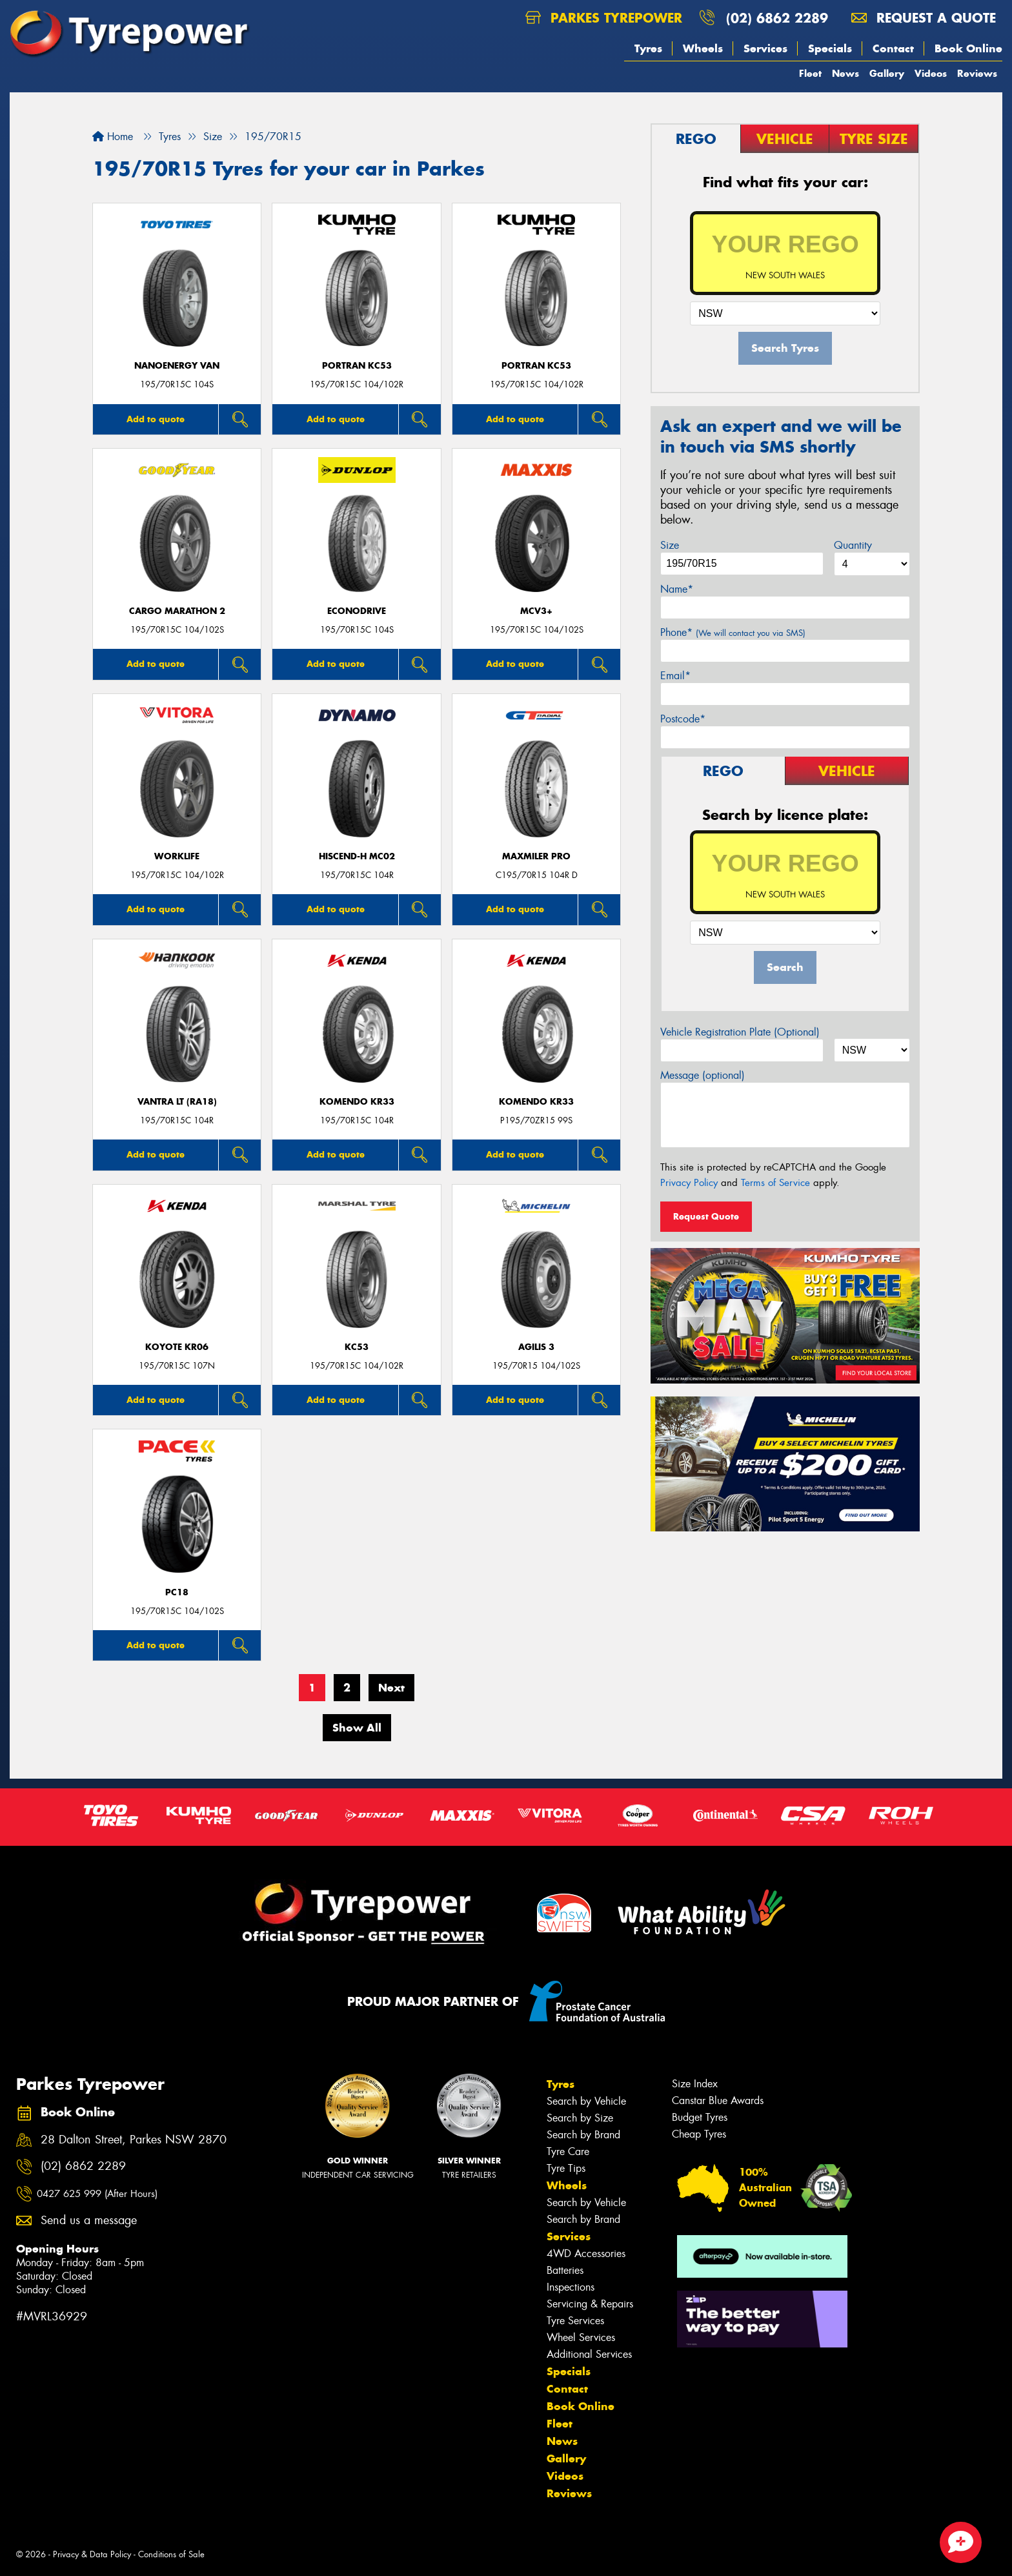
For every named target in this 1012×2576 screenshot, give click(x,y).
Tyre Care (568, 2151)
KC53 (357, 1347)
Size (669, 545)
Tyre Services (575, 2320)
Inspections (570, 2287)
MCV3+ (536, 611)
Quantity (853, 545)
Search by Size (580, 2118)
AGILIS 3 (536, 1347)
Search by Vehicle (586, 2101)
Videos (931, 73)
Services (765, 48)
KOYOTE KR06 (176, 1347)
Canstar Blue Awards (718, 2100)
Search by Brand (583, 2135)
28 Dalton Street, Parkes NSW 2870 (134, 2139)
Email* (675, 675)
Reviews (977, 73)
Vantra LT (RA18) (177, 1101)
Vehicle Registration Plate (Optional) (740, 1032)
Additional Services (589, 2354)
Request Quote (706, 1216)
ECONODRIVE (356, 611)
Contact (893, 48)
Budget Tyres (699, 2117)
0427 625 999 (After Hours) (97, 2193)
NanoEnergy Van (176, 365)
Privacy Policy (689, 1182)
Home (112, 136)
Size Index (695, 2083)
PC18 (176, 1592)
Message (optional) (702, 1075)
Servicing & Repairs (590, 2304)
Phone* (732, 632)
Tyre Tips (566, 2168)
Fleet (810, 73)
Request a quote (923, 18)
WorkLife (176, 856)
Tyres (648, 48)
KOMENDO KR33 (356, 1101)
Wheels (703, 48)
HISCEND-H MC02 (357, 856)
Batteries (565, 2270)
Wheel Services (581, 2337)
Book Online (968, 48)
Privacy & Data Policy (92, 2554)
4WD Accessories (586, 2253)
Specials (830, 48)
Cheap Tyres (699, 2134)
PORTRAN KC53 (357, 365)
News (845, 73)
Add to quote (155, 419)
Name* (676, 589)
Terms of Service (775, 1182)
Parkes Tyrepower (603, 18)
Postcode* (682, 719)
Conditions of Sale (171, 2554)
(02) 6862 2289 (777, 18)
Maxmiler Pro (536, 856)
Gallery (886, 73)
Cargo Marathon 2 (177, 611)
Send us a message (89, 2220)
